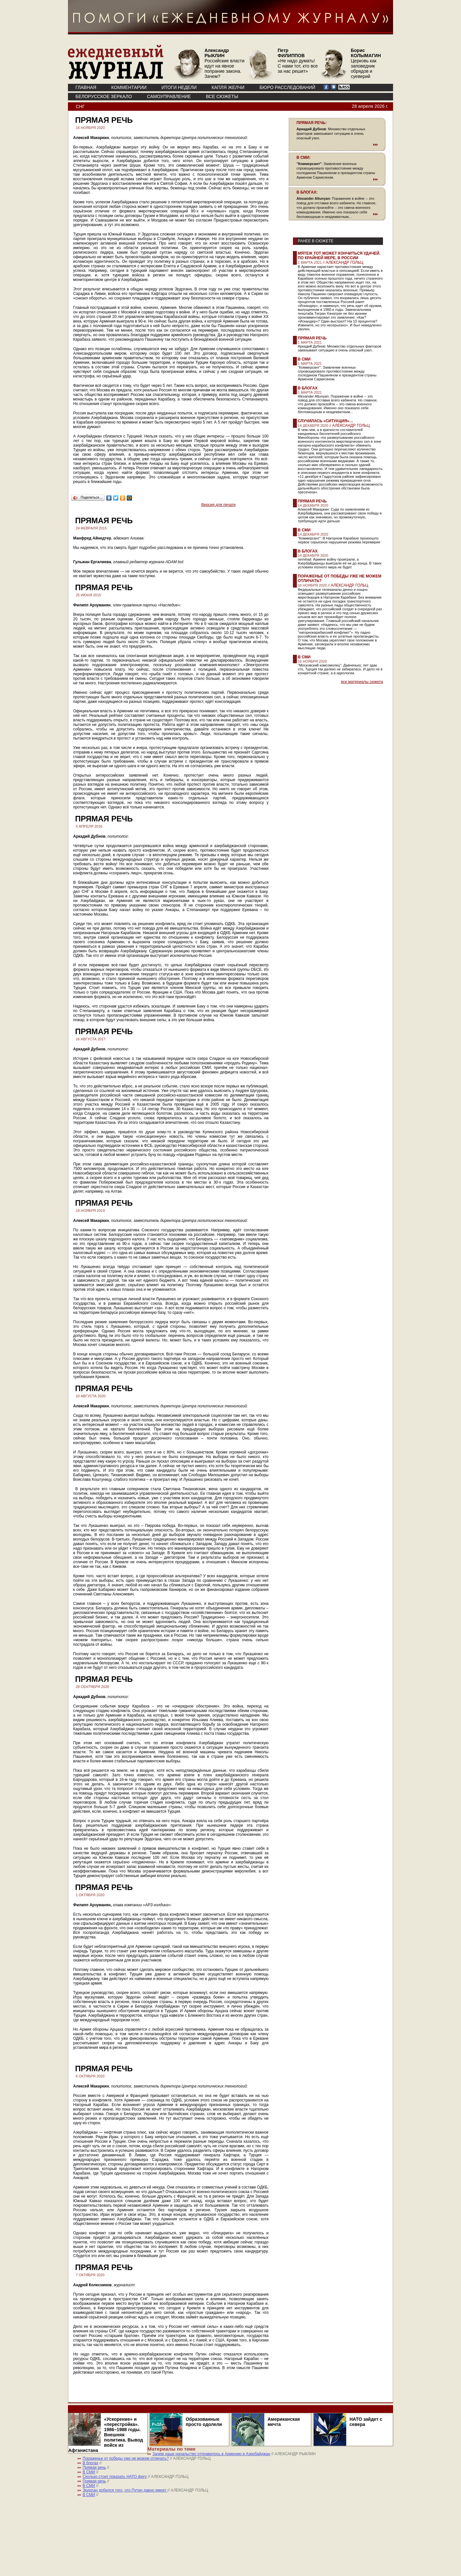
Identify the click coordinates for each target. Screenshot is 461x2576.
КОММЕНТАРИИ (129, 87)
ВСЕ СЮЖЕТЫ (222, 96)
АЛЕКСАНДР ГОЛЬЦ (344, 262)
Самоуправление (169, 96)
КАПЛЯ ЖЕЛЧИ (228, 87)
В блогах (308, 388)
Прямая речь (312, 338)
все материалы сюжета (362, 681)
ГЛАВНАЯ (85, 87)
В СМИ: (303, 157)
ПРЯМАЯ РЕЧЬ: (311, 123)
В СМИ (304, 359)
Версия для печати (218, 504)
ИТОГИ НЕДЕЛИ (179, 87)
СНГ (80, 106)
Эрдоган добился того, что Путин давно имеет (125, 2490)
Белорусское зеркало (103, 96)
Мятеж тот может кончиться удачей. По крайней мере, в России (339, 255)
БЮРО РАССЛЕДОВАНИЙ (287, 87)
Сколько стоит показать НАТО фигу (115, 2476)
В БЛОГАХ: (307, 192)
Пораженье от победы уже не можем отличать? (126, 2458)
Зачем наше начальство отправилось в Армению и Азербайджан (211, 2454)
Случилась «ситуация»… (325, 421)
